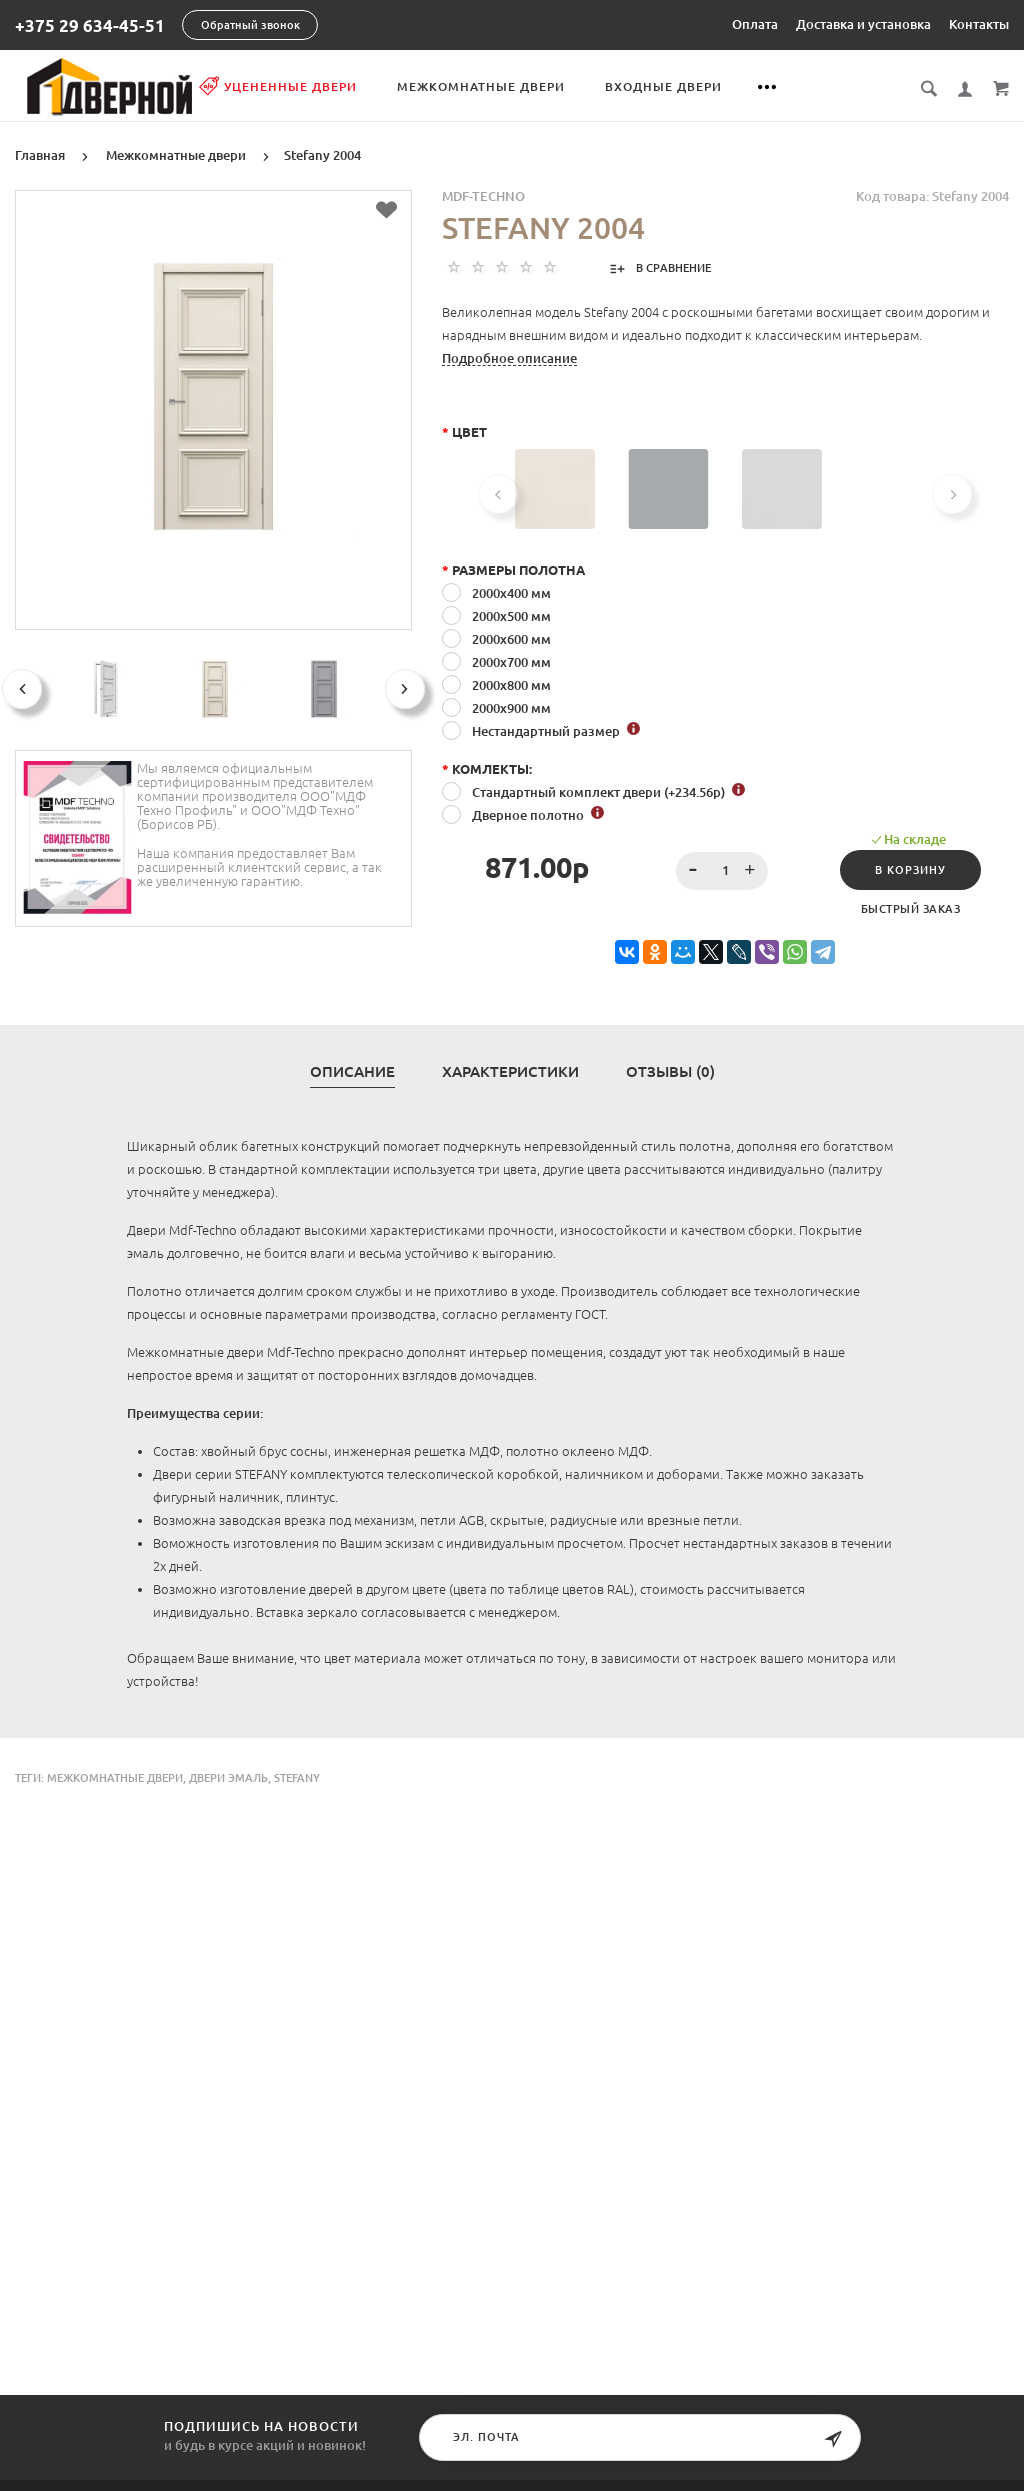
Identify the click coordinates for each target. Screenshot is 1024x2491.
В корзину (910, 869)
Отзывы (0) (670, 1071)
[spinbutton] (722, 870)
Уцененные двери (306, 86)
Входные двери (691, 86)
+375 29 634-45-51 (90, 25)
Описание (352, 1071)
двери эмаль (228, 1777)
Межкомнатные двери (509, 86)
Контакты (979, 24)
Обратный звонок (250, 25)
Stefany (297, 1777)
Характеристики (510, 1071)
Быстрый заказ (911, 908)
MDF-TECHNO (483, 195)
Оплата (755, 24)
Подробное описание (509, 357)
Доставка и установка (863, 24)
